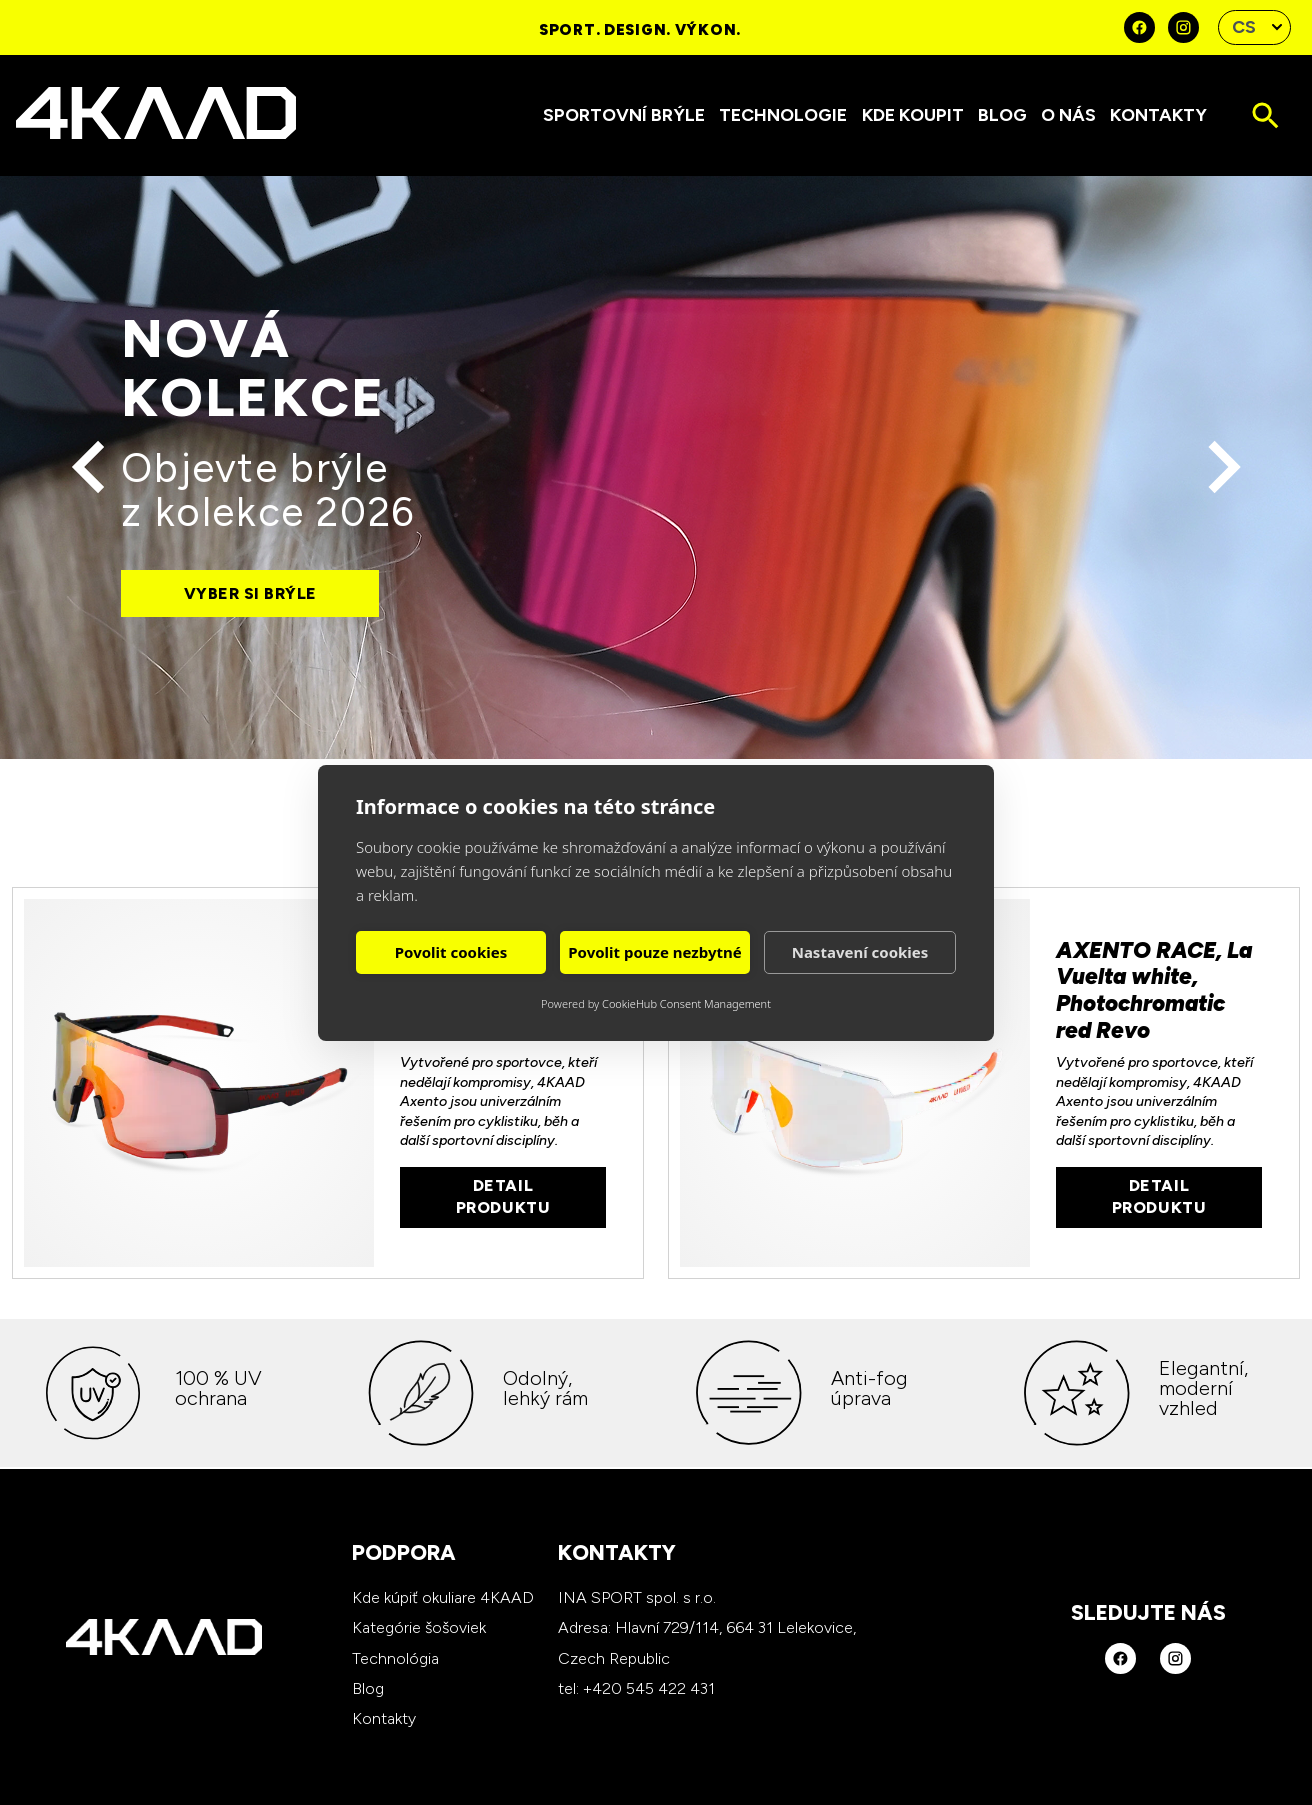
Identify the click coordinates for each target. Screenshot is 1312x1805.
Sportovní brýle (624, 114)
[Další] (1223, 467)
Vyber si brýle (250, 593)
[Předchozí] (89, 467)
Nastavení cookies (860, 952)
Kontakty (1158, 114)
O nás (1068, 114)
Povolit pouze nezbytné (654, 952)
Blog (1002, 114)
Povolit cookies (451, 952)
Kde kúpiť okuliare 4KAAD (443, 1597)
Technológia (395, 1658)
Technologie (783, 114)
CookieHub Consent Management (686, 1003)
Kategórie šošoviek (419, 1627)
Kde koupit (913, 114)
